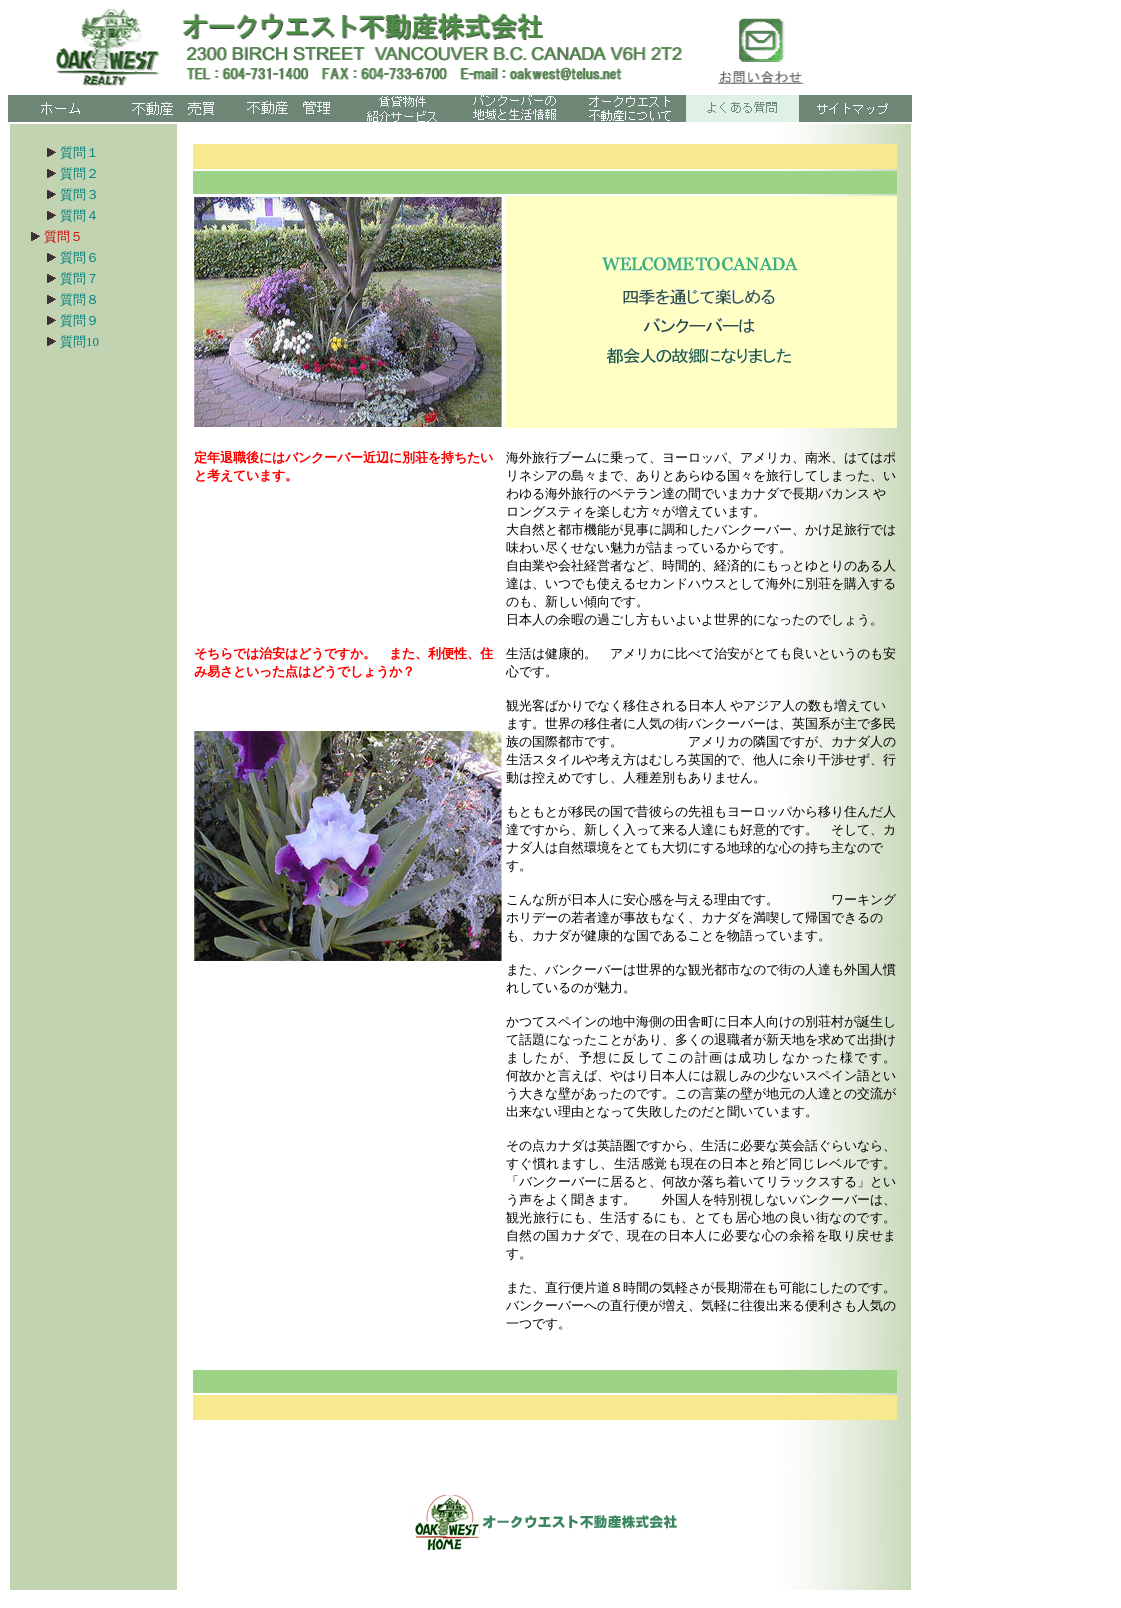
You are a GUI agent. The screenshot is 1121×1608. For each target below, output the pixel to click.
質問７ (79, 278)
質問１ (77, 152)
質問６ (86, 257)
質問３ (79, 194)
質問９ (92, 320)
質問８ (79, 299)
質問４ (79, 215)
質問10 (79, 341)
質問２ (70, 173)
